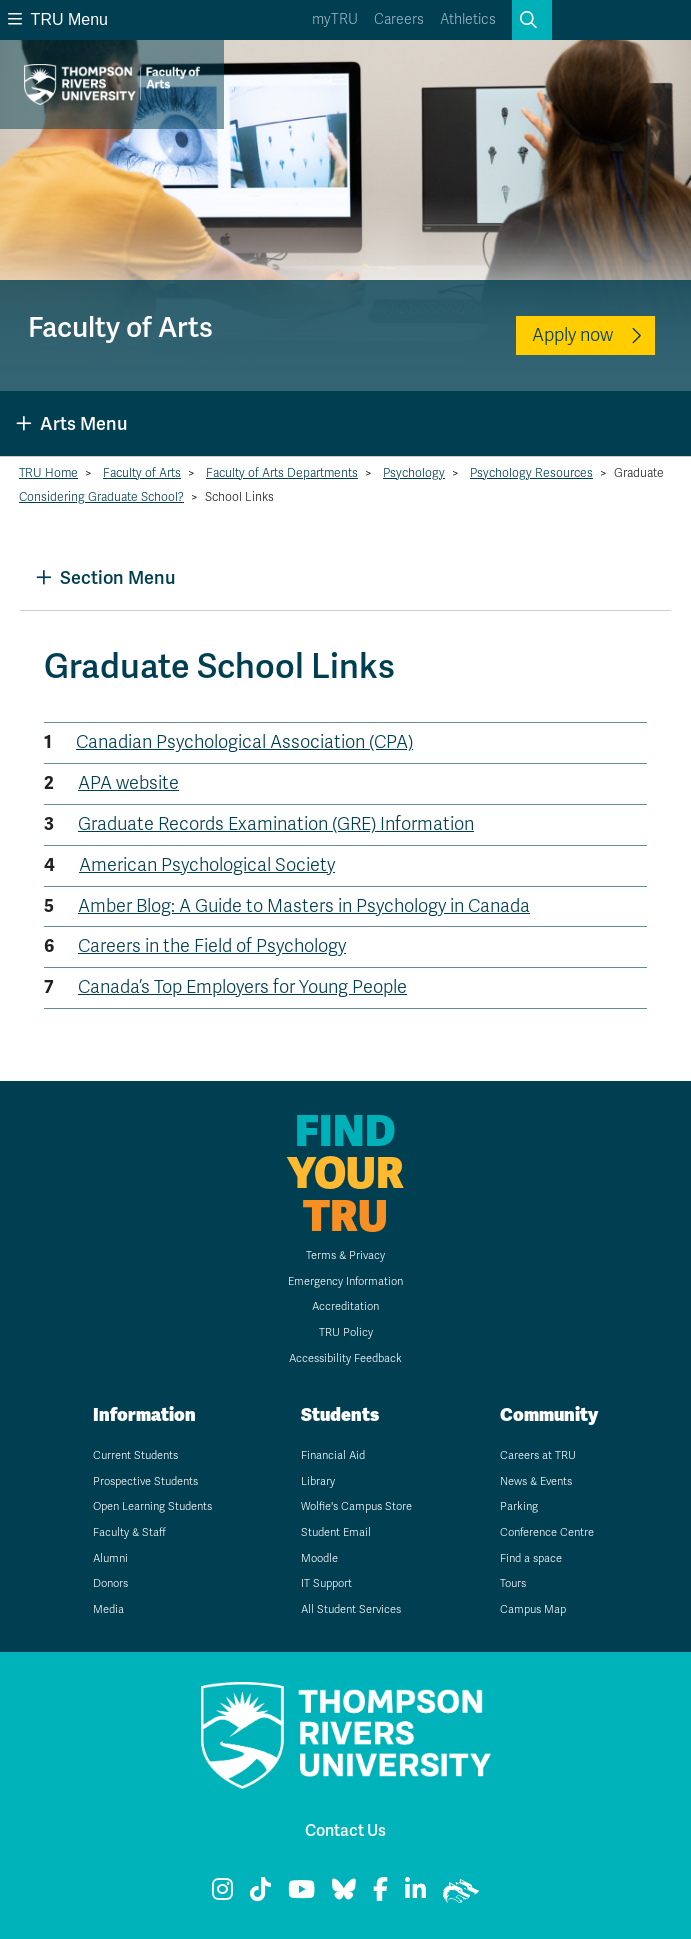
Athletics (468, 19)
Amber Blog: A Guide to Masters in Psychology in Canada (304, 906)
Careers (399, 19)
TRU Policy (346, 1332)
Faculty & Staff (129, 1532)
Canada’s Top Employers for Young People (242, 987)
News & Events (536, 1481)
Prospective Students (145, 1481)
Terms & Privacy (345, 1255)
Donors (110, 1583)
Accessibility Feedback (345, 1358)
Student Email (336, 1532)
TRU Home (48, 473)
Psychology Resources (531, 473)
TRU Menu (58, 19)
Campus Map (533, 1609)
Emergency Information (345, 1281)
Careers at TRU (538, 1455)
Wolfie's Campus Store (356, 1506)
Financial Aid (333, 1455)
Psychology (414, 473)
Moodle (319, 1558)
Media (108, 1609)
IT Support (326, 1583)
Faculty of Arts (142, 473)
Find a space (531, 1558)
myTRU (335, 19)
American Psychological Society (207, 865)
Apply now (572, 335)
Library (318, 1481)
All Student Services (351, 1609)
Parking (519, 1506)
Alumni (110, 1558)
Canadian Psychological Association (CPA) (244, 742)
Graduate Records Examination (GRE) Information (276, 824)
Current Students (135, 1455)
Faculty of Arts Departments (282, 473)
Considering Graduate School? (101, 497)
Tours (513, 1583)
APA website (128, 783)
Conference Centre (547, 1532)
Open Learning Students (152, 1506)
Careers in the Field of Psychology (212, 946)
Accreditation (345, 1306)
